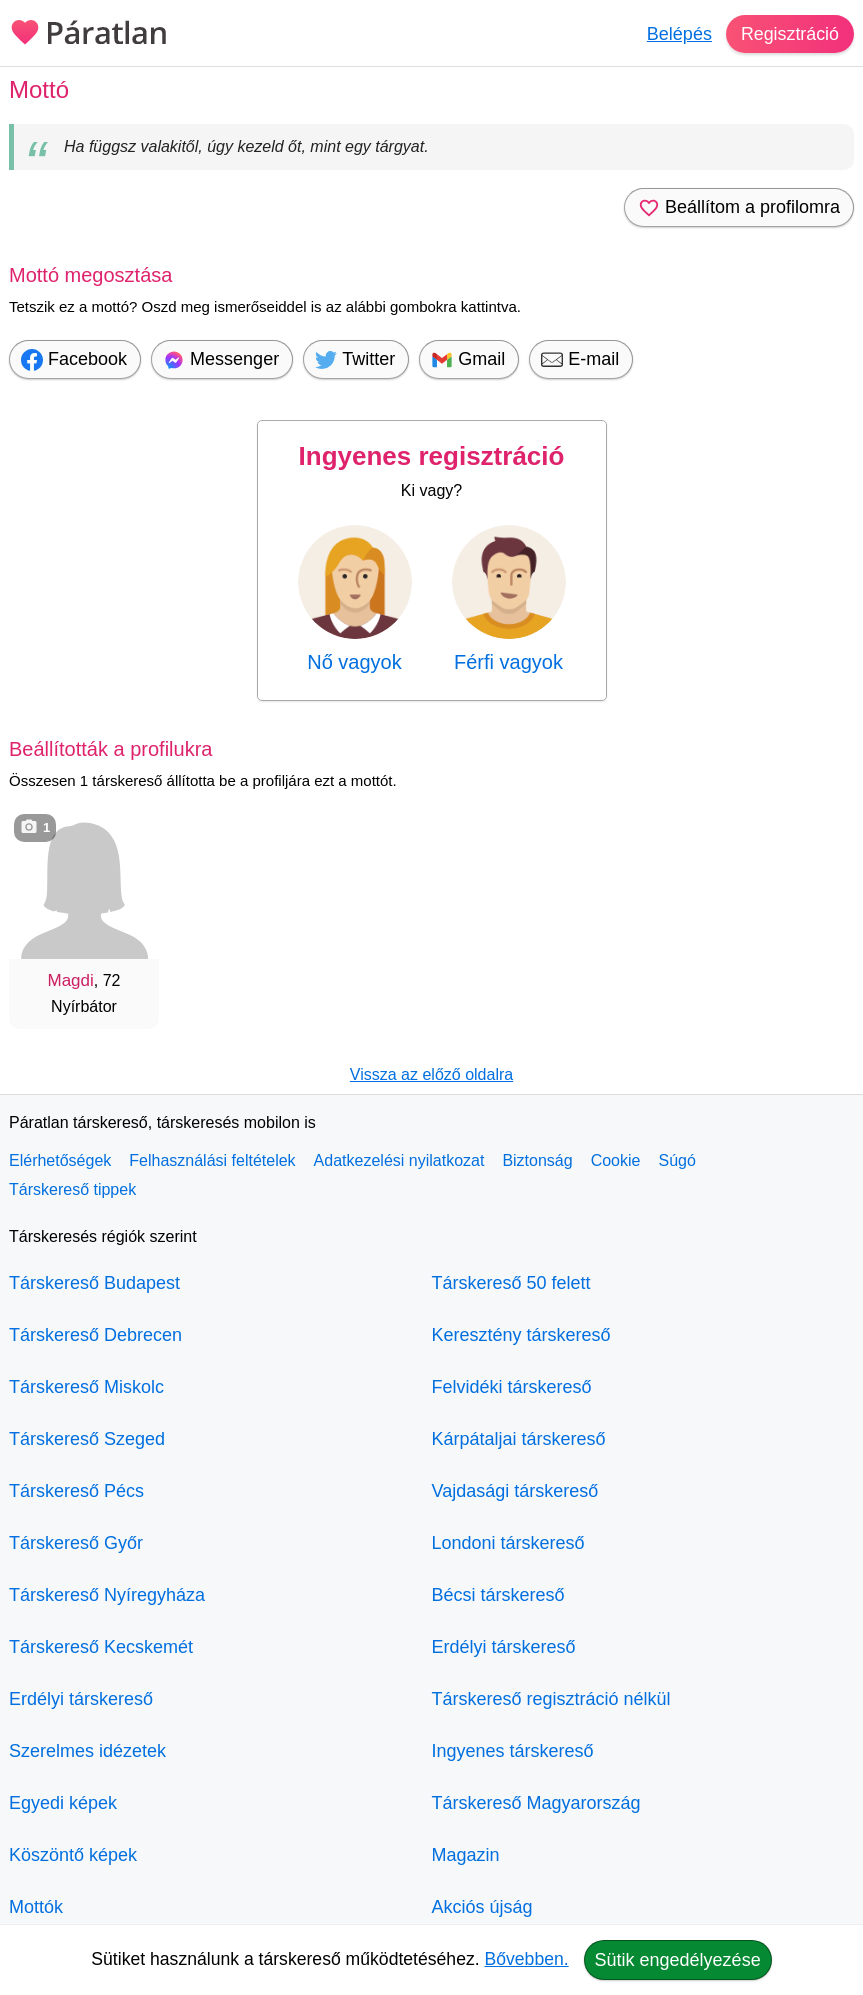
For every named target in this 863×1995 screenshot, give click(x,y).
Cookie (616, 1160)
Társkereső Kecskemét (101, 1647)
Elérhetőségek (60, 1160)
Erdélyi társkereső (81, 1699)
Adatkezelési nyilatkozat (399, 1160)
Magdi (71, 980)
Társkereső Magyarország (536, 1803)
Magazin (466, 1855)
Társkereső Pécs (76, 1491)
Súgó (676, 1160)
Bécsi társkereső (498, 1595)
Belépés (678, 34)
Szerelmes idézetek (87, 1751)
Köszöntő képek (73, 1855)
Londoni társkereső (508, 1543)
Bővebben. (527, 1959)
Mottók (36, 1907)
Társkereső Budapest (94, 1283)
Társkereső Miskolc (86, 1387)
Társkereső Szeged (87, 1439)
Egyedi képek (63, 1803)
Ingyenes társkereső (513, 1751)
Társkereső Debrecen (95, 1335)
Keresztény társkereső (521, 1335)
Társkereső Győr (76, 1543)
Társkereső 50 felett (511, 1283)
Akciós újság (482, 1907)
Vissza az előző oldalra (431, 1074)
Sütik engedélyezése (678, 1960)
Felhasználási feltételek (212, 1160)
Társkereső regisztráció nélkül (551, 1699)
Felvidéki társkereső (512, 1387)
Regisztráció (789, 34)
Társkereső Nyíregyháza (107, 1595)
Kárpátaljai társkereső (519, 1439)
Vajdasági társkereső (515, 1491)
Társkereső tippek (72, 1189)
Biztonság (537, 1160)
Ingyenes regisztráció (432, 456)
